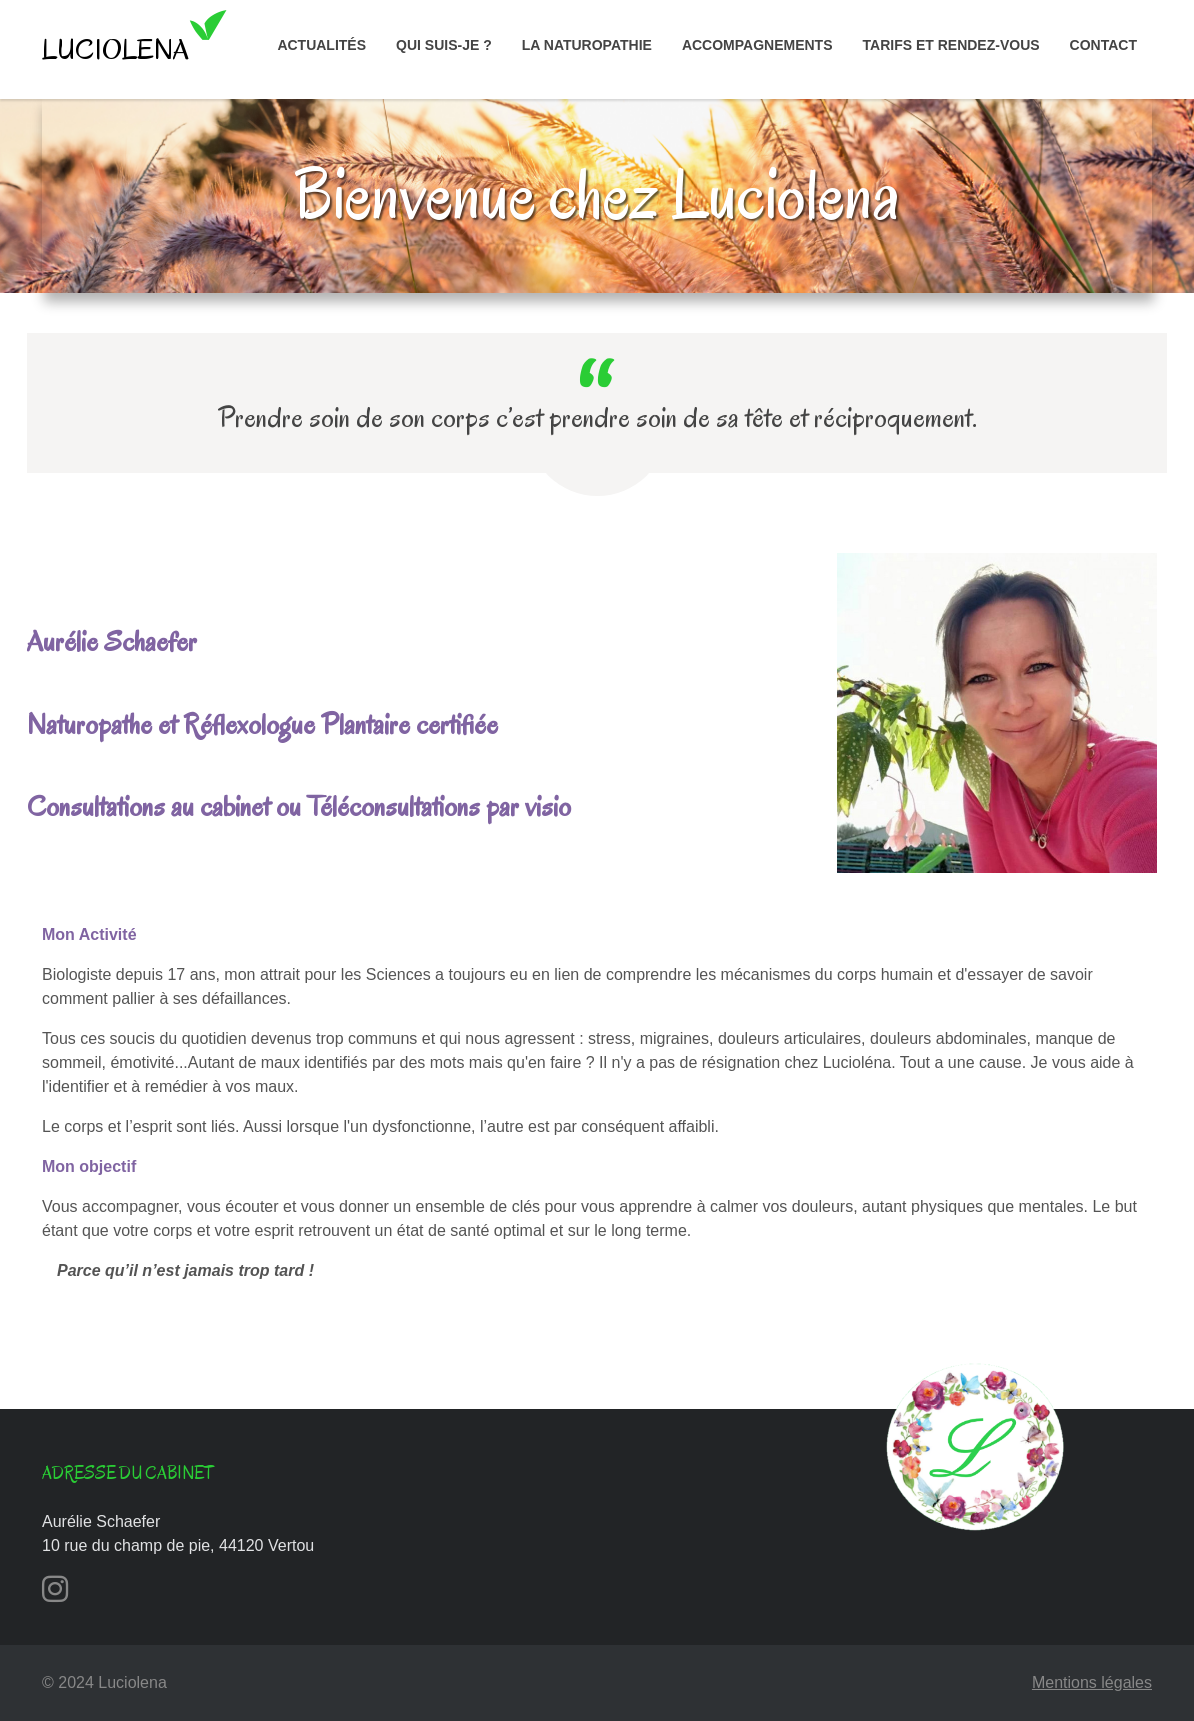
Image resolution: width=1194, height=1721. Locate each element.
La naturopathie (587, 45)
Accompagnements (757, 45)
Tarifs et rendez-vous (951, 45)
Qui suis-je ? (444, 45)
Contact (1103, 45)
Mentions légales (1092, 1682)
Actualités (321, 45)
